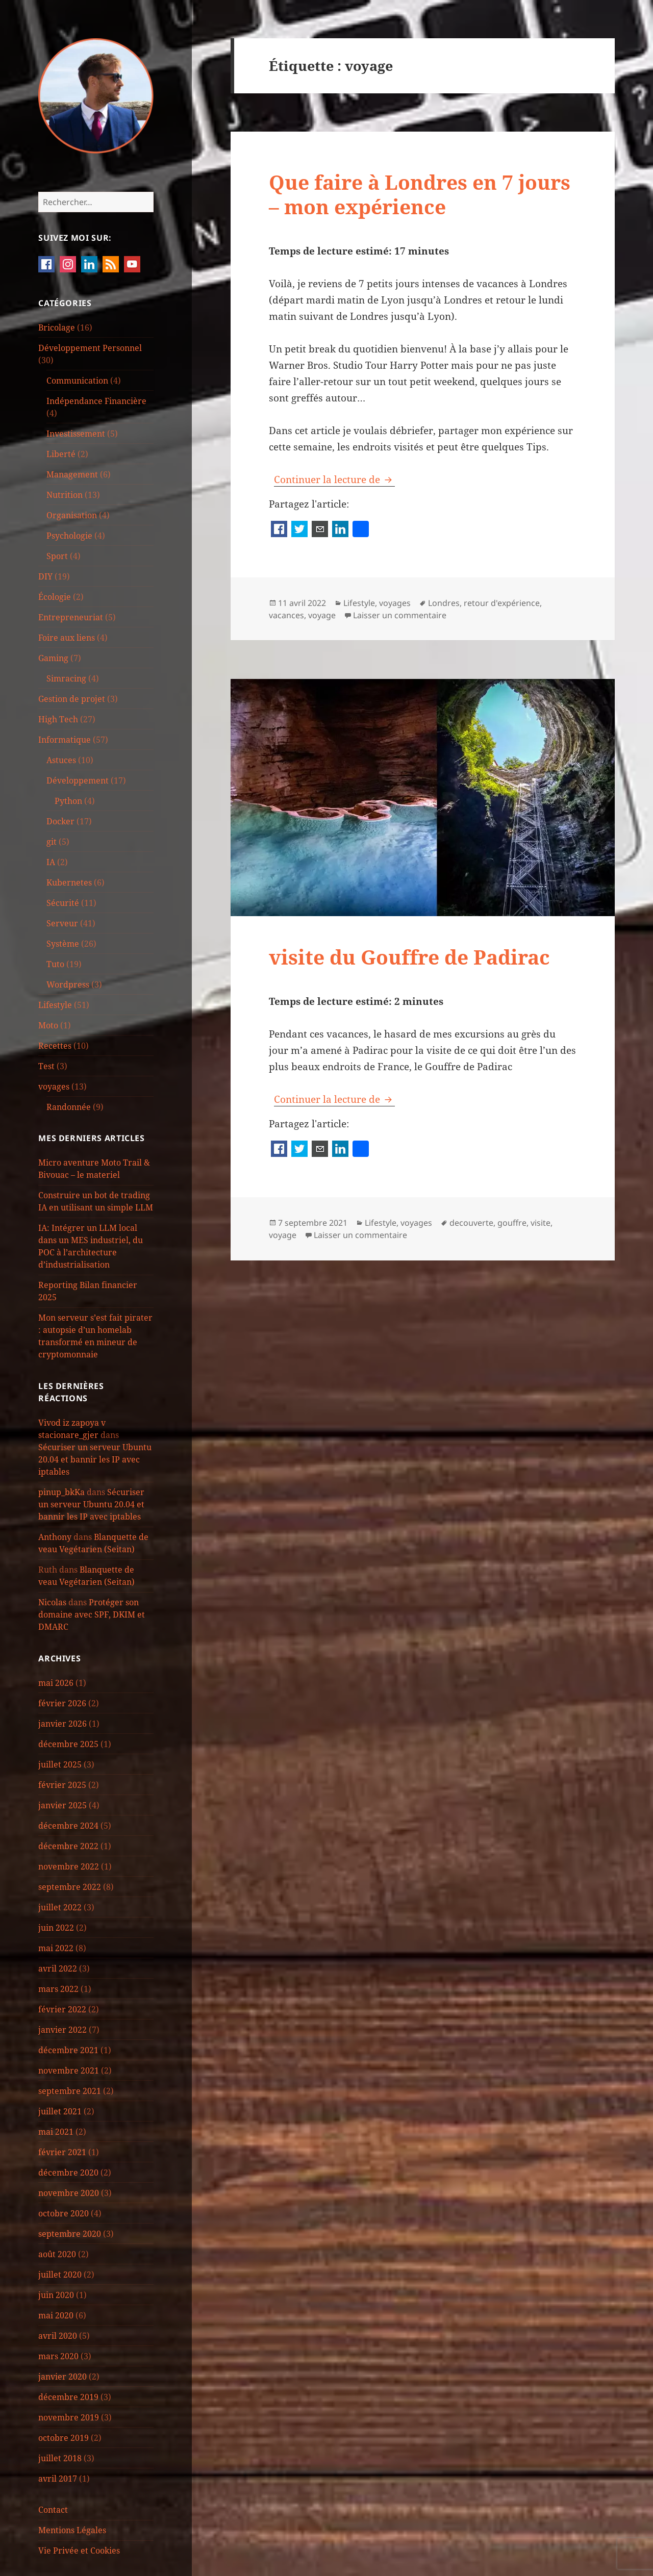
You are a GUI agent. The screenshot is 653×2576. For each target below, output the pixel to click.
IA (50, 862)
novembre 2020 (68, 2193)
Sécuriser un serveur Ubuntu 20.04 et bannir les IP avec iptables (95, 1459)
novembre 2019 (68, 2417)
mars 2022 (58, 1988)
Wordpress (67, 984)
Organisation (71, 515)
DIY (45, 576)
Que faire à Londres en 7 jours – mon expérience (419, 194)
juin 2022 (56, 1927)
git (51, 841)
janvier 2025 (62, 1805)
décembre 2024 (68, 1825)
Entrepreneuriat (70, 617)
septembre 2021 (69, 2091)
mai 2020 (55, 2315)
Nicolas (52, 1602)
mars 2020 (58, 2356)
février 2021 (62, 2152)
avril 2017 (57, 2478)
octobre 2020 (63, 2213)
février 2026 (62, 1703)
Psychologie (69, 535)
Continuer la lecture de (334, 479)
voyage (322, 615)
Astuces (61, 760)
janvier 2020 (62, 2376)
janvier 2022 (62, 2029)
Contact (53, 2509)
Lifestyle (55, 1005)
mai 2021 (55, 2131)
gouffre (511, 1222)
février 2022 (62, 2009)
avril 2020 (57, 2335)
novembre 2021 (68, 2070)
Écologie (54, 596)
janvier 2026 (62, 1723)
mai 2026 (55, 1682)
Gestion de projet (71, 698)
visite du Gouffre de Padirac (409, 956)
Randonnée (68, 1107)
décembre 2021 (68, 2050)
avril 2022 (57, 1968)
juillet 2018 (60, 2458)
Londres (444, 603)
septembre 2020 (69, 2233)
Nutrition (64, 494)
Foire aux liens (66, 637)
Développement (77, 780)
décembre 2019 (68, 2397)
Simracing (66, 678)
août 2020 (57, 2254)
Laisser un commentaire (399, 615)
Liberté (61, 454)
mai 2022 (55, 1948)
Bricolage (56, 327)
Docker (60, 821)
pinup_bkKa (61, 1492)
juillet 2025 (60, 1764)
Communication (77, 380)
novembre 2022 (68, 1866)
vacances (286, 615)
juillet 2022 (60, 1907)
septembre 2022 (69, 1886)
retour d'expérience (502, 603)
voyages (53, 1086)
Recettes (54, 1045)
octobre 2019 (63, 2437)
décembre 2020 (68, 2172)
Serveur (62, 923)
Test (46, 1066)
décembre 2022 (68, 1846)
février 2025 (62, 1784)
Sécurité (62, 902)
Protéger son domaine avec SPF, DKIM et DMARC (91, 1614)
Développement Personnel (90, 347)
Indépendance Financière (96, 401)
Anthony (54, 1537)
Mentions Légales (72, 2530)
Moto (48, 1025)
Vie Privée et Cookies (79, 2550)
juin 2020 (56, 2295)
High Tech (58, 719)
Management (72, 474)
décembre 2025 (68, 1744)
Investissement (75, 433)
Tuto (55, 964)
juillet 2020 (60, 2274)
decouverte (471, 1222)
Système (62, 943)
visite (540, 1222)
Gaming (53, 658)
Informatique (64, 739)
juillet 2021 (60, 2111)
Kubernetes (69, 882)
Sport (57, 556)
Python (68, 800)
